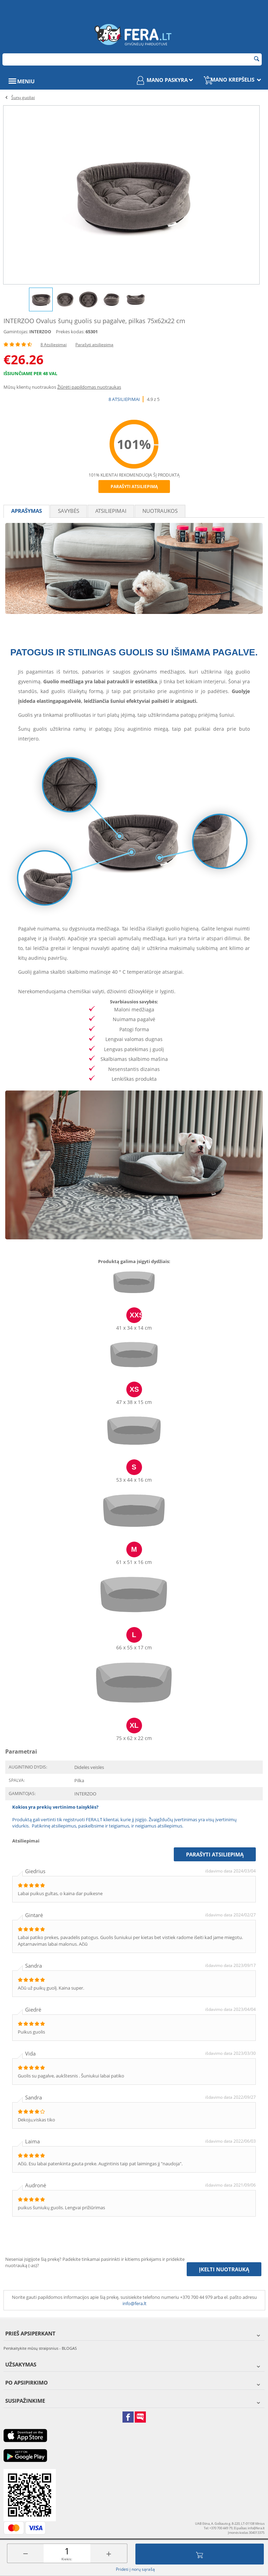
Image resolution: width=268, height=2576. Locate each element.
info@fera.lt (134, 2303)
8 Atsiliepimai (53, 345)
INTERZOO (40, 332)
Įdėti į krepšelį (199, 2554)
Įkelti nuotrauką (224, 2269)
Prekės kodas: (70, 331)
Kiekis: (66, 2558)
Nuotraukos (160, 510)
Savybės (68, 510)
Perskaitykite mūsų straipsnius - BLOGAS (40, 2348)
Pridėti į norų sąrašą (135, 2569)
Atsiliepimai (110, 510)
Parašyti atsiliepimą (94, 345)
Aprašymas (26, 510)
